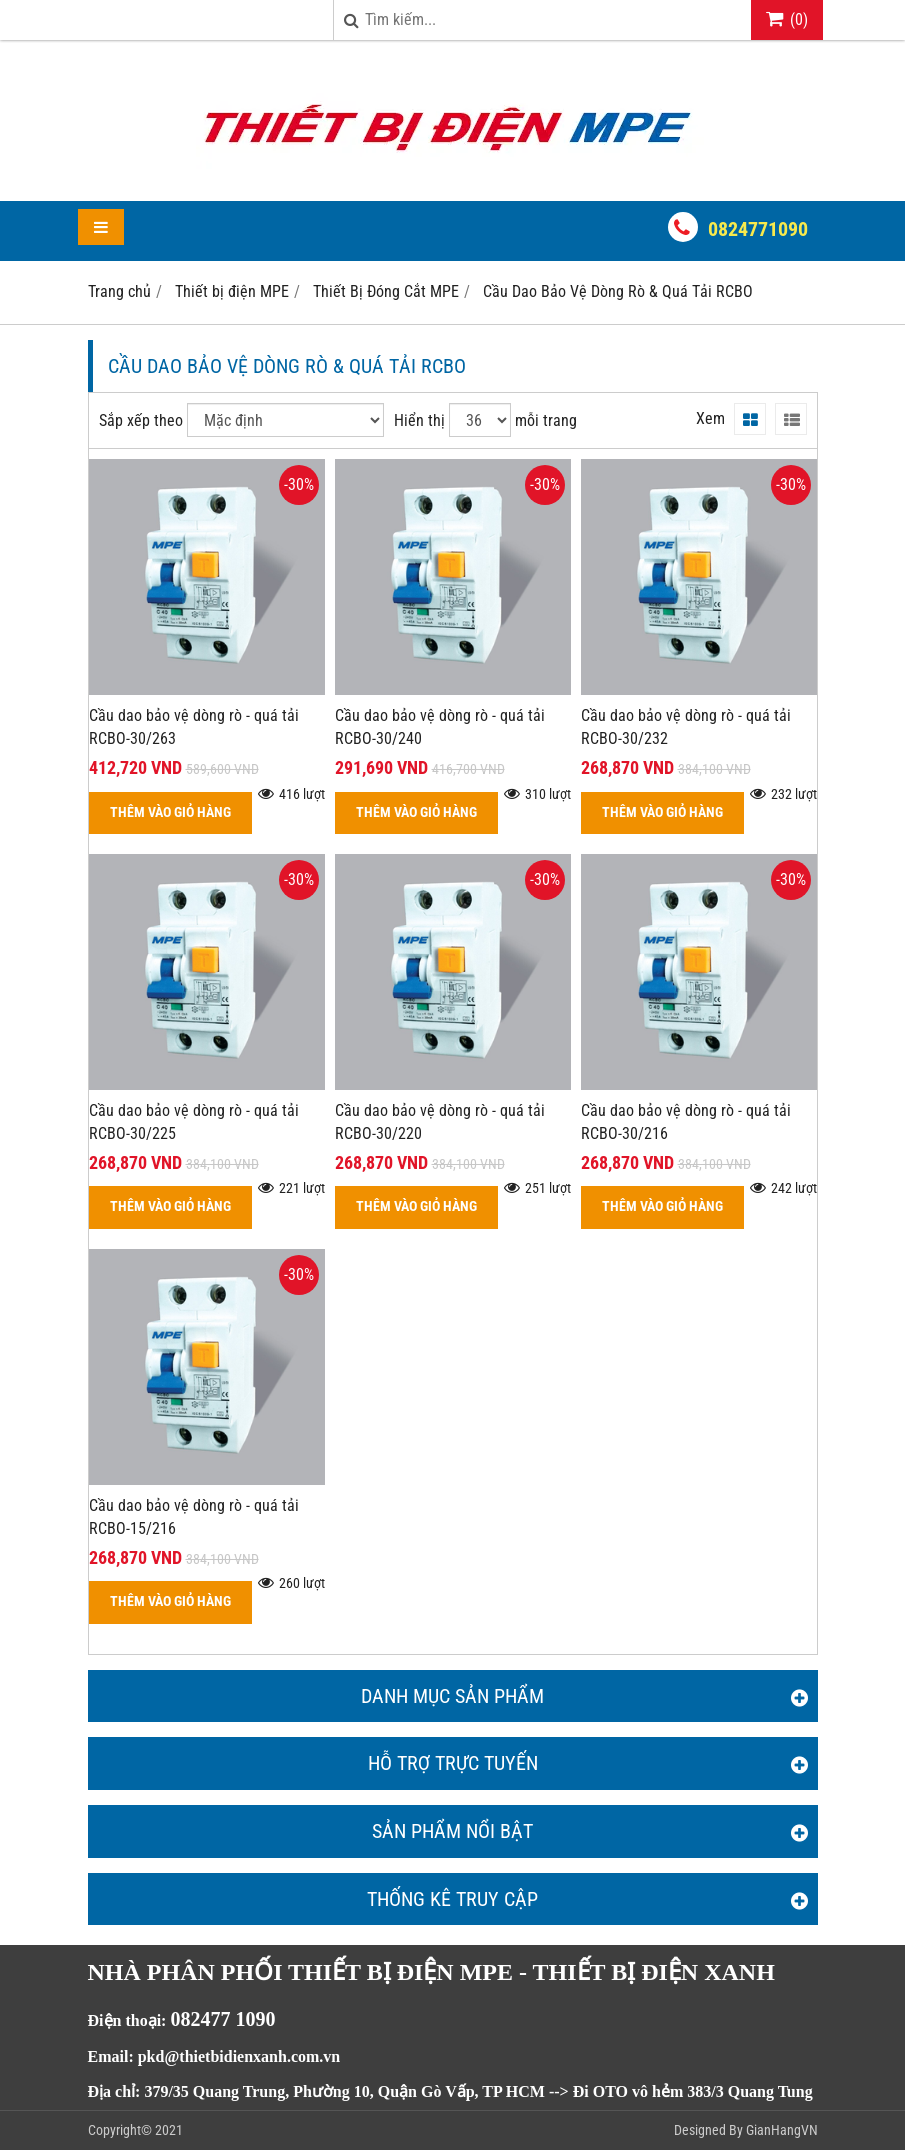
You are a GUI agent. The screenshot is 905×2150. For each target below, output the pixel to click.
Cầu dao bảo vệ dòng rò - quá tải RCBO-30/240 (440, 727)
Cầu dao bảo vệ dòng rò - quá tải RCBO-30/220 (440, 1122)
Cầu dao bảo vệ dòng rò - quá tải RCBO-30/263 (194, 727)
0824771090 (758, 229)
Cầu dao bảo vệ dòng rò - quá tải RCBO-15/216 (194, 1517)
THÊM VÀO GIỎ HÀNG (170, 812)
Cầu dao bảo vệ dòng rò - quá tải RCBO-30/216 (686, 1122)
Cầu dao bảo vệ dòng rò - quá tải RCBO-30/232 (686, 727)
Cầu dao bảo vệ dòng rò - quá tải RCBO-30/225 (194, 1122)
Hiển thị (419, 420)
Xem (710, 418)
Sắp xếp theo (141, 420)
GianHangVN (782, 2130)
